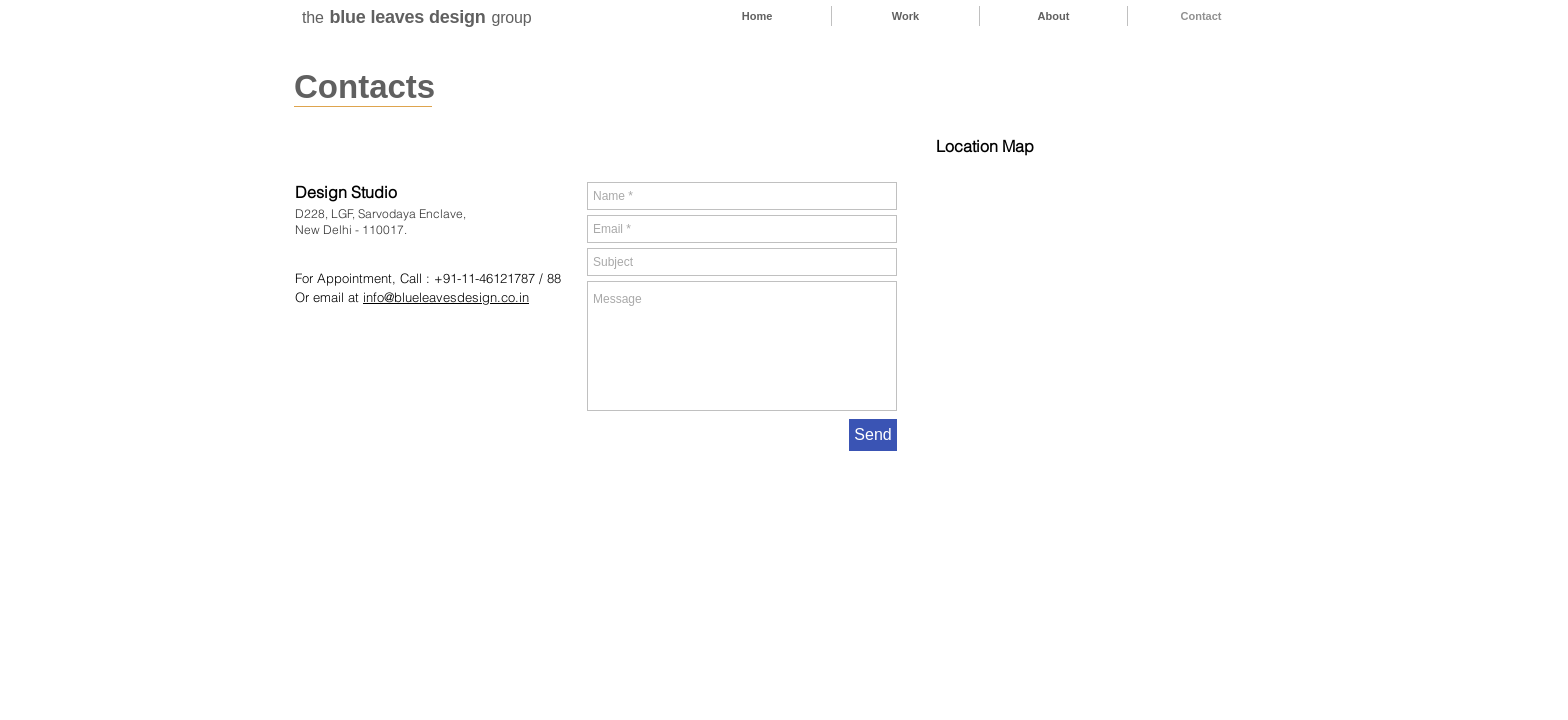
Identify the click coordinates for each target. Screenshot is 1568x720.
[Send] (873, 435)
